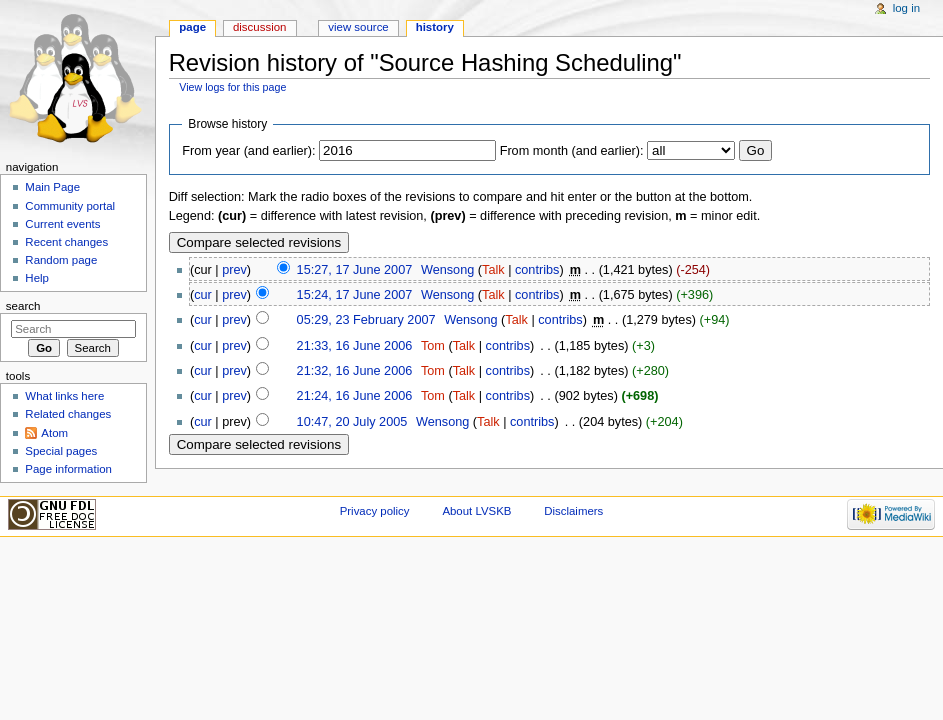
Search (23, 306)
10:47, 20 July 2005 (352, 422)
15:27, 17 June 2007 (355, 270)
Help (37, 278)
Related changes (68, 414)
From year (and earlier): (248, 151)
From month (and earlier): (572, 151)
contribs (537, 270)
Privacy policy (375, 511)
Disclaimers (573, 511)
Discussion (259, 27)
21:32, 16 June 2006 (355, 371)
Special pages (61, 451)
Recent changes (66, 242)
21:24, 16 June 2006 (355, 396)
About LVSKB (476, 511)
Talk (493, 270)
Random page (61, 260)
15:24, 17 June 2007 (355, 295)
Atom (54, 433)
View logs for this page (232, 87)
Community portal (70, 206)
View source (358, 27)
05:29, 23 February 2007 (366, 320)
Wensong (447, 270)
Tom (433, 346)
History (435, 27)
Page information (68, 469)
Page (192, 27)
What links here (64, 396)
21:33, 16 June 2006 (355, 346)
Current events (62, 224)
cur (203, 295)
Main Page (52, 187)
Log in (906, 8)
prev (234, 270)
